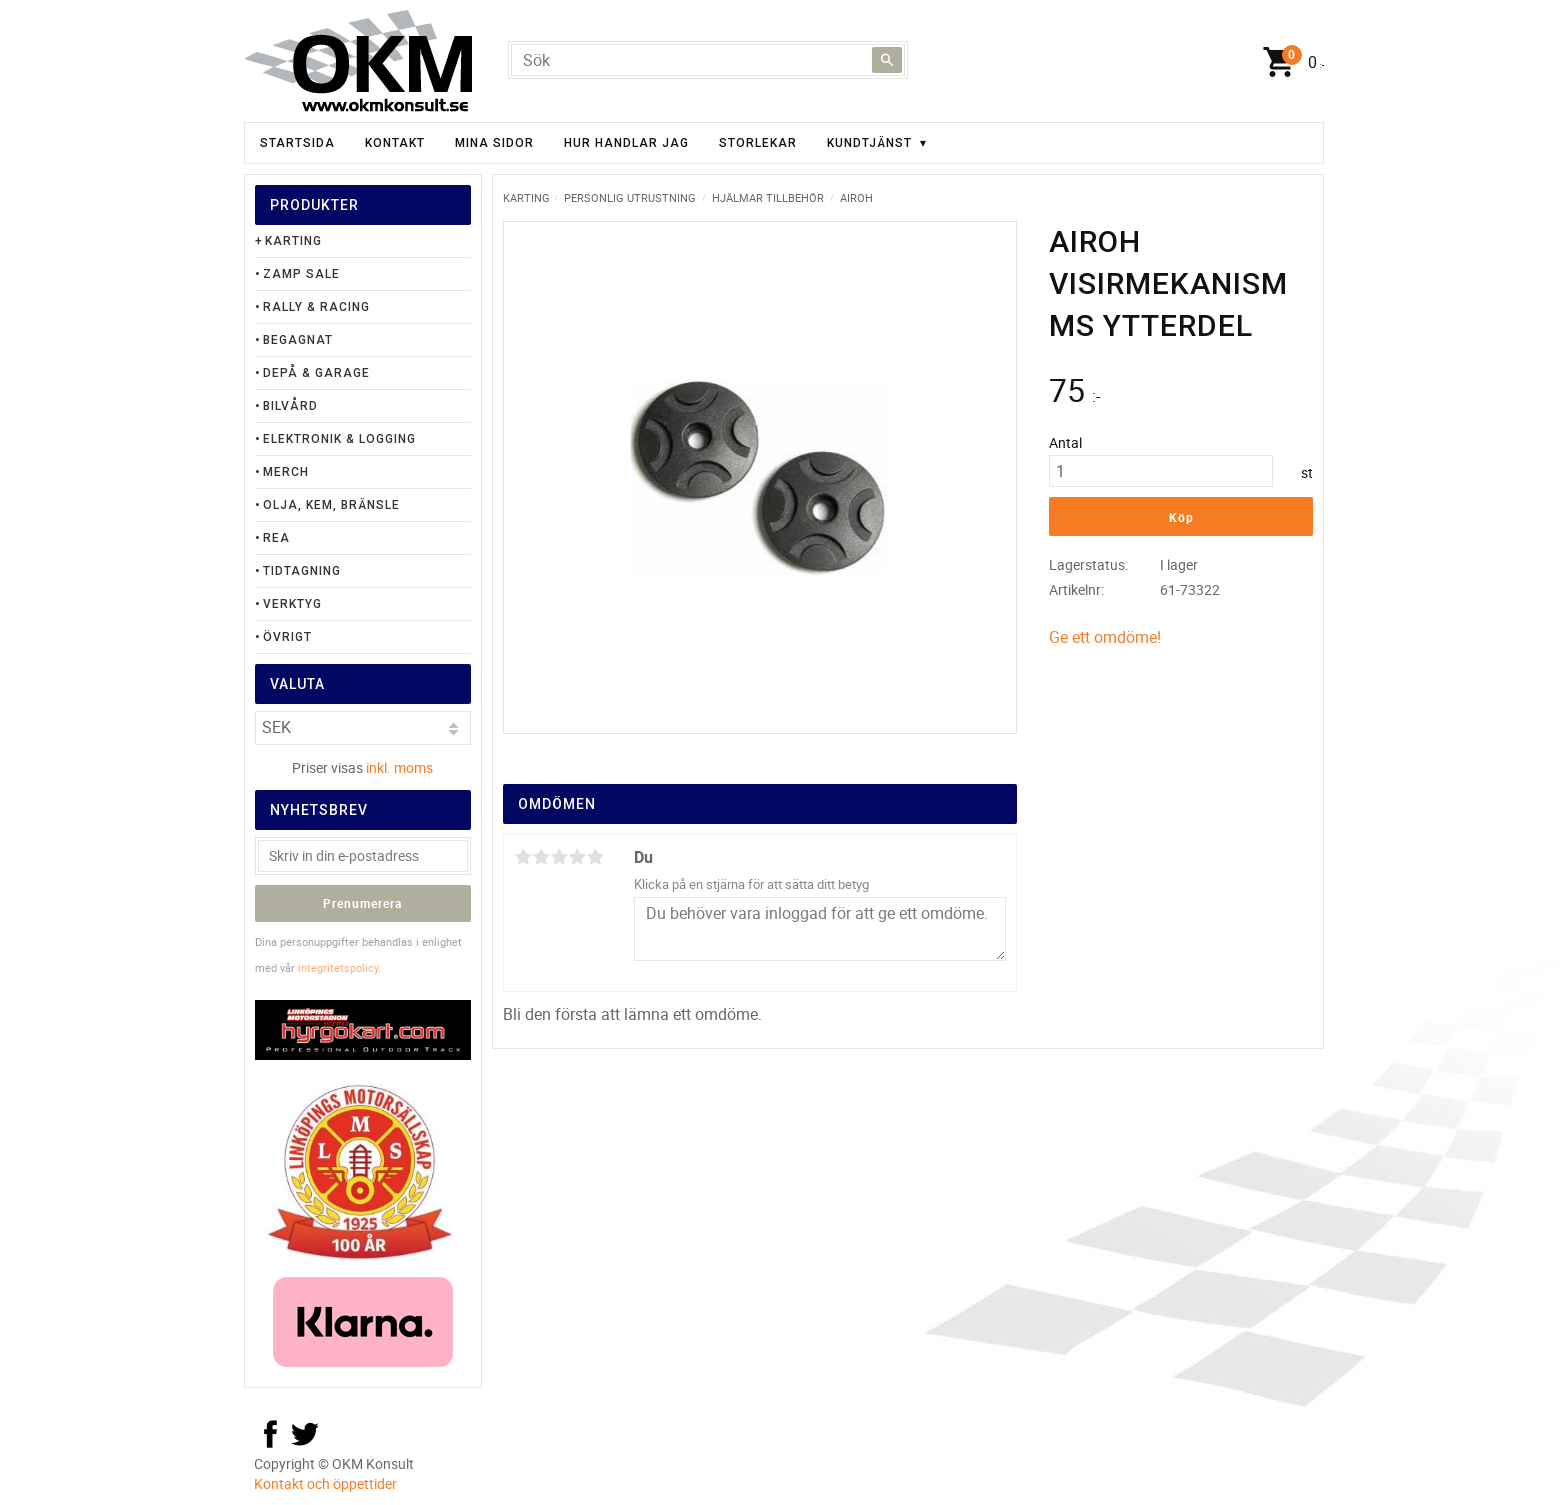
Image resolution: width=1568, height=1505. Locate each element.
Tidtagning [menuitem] (302, 571)
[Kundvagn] (1289, 63)
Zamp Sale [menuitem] (301, 274)
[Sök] (887, 60)
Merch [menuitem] (286, 472)
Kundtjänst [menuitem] (869, 143)
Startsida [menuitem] (297, 143)
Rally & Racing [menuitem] (316, 307)
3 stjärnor (559, 857)
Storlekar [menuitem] (758, 143)
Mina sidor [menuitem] (494, 143)
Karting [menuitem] (293, 241)
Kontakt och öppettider (325, 1483)
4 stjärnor (577, 857)
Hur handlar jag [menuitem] (626, 143)
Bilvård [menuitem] (290, 406)
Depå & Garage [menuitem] (316, 373)
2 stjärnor (541, 857)
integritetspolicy (338, 967)
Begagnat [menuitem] (298, 340)
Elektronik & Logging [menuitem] (339, 439)
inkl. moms (399, 767)
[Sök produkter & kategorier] (708, 60)
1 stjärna (523, 857)
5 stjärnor (595, 857)
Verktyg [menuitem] (292, 604)
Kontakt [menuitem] (395, 143)
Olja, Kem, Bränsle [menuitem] (331, 505)
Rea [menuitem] (276, 538)
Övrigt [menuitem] (287, 637)
